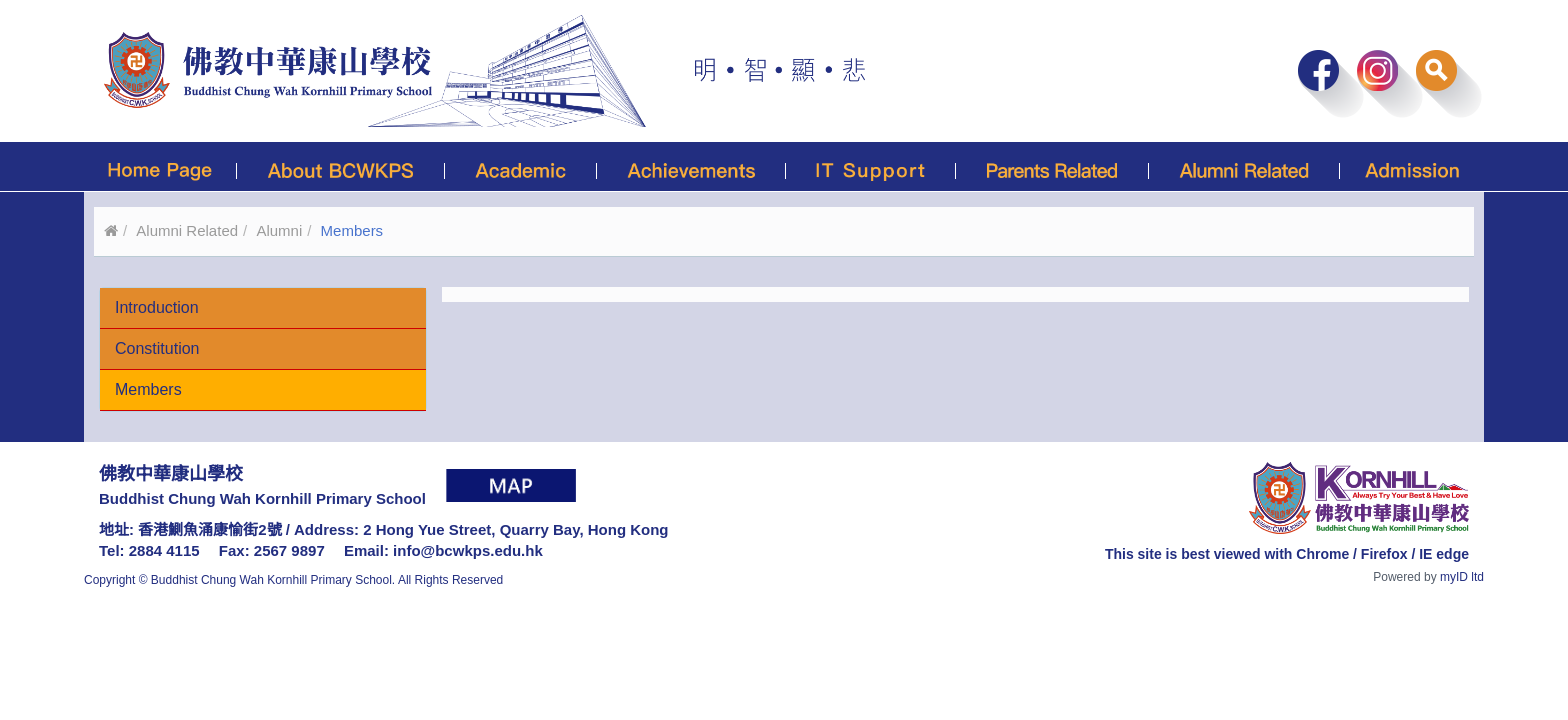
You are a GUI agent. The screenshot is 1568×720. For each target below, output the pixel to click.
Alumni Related (187, 230)
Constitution (157, 348)
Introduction (157, 307)
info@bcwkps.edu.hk (468, 550)
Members (148, 389)
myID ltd (1462, 577)
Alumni (279, 230)
